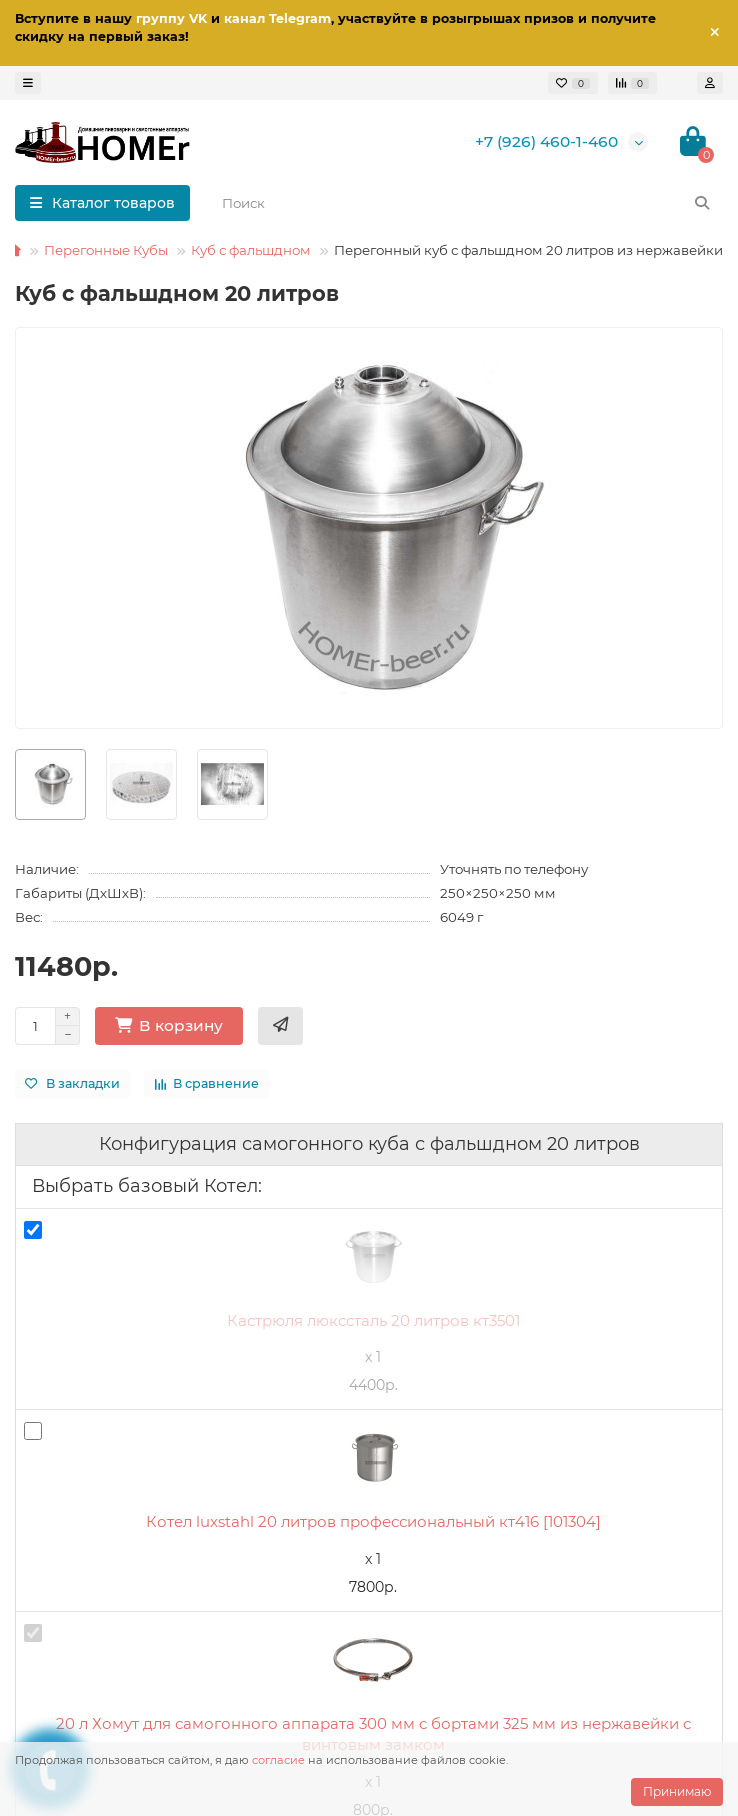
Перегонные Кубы (106, 250)
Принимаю (677, 1791)
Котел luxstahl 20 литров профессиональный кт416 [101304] (373, 1521)
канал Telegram (277, 18)
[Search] (466, 203)
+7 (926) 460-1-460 (546, 141)
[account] (710, 83)
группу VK (171, 18)
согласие (278, 1760)
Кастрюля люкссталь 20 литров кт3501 (373, 1320)
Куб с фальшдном (251, 250)
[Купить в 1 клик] (280, 1026)
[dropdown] (28, 83)
